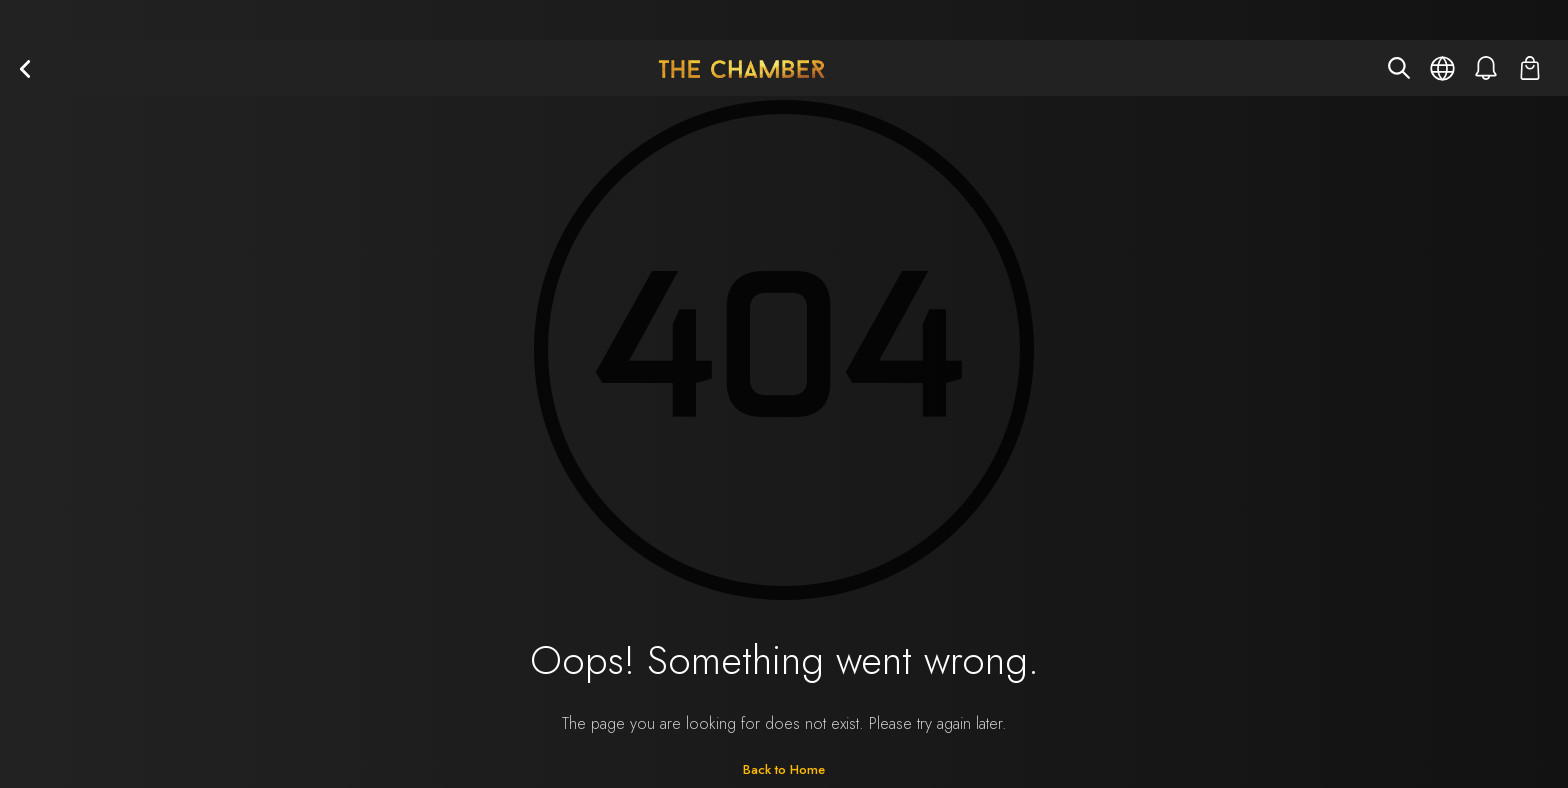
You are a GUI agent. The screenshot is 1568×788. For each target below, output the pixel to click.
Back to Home (784, 769)
